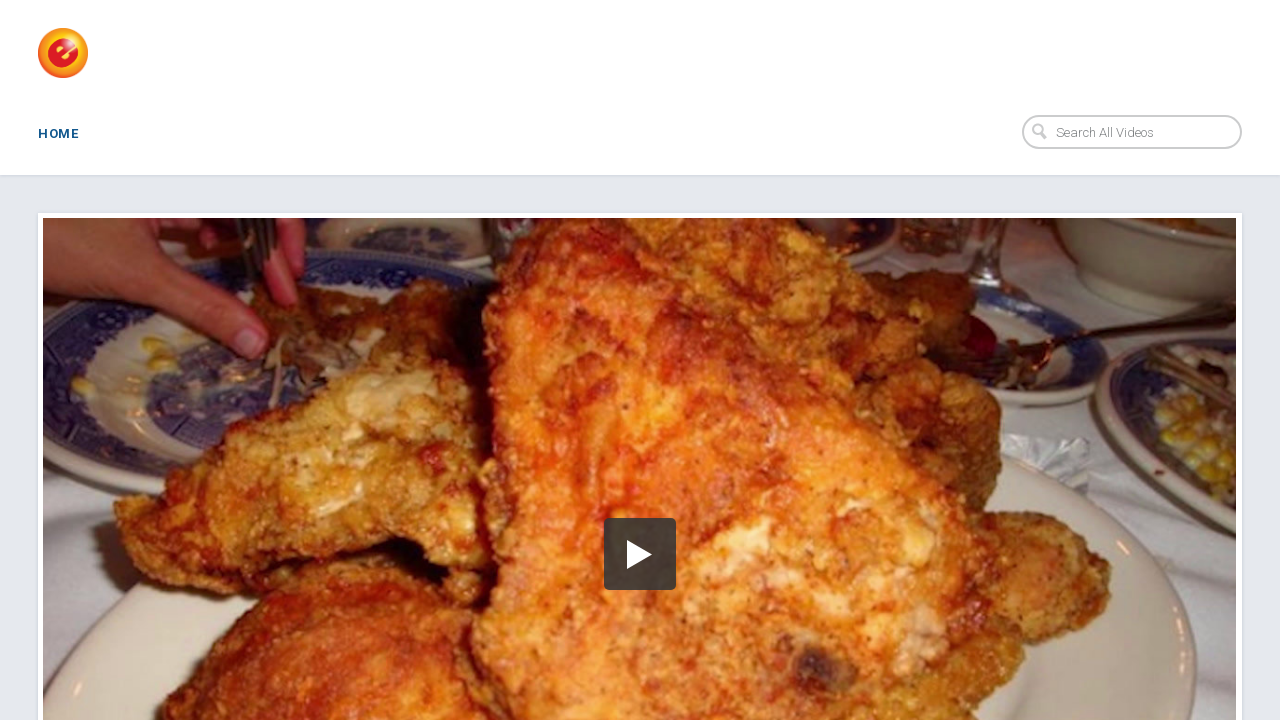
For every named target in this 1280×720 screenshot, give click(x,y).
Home (58, 133)
